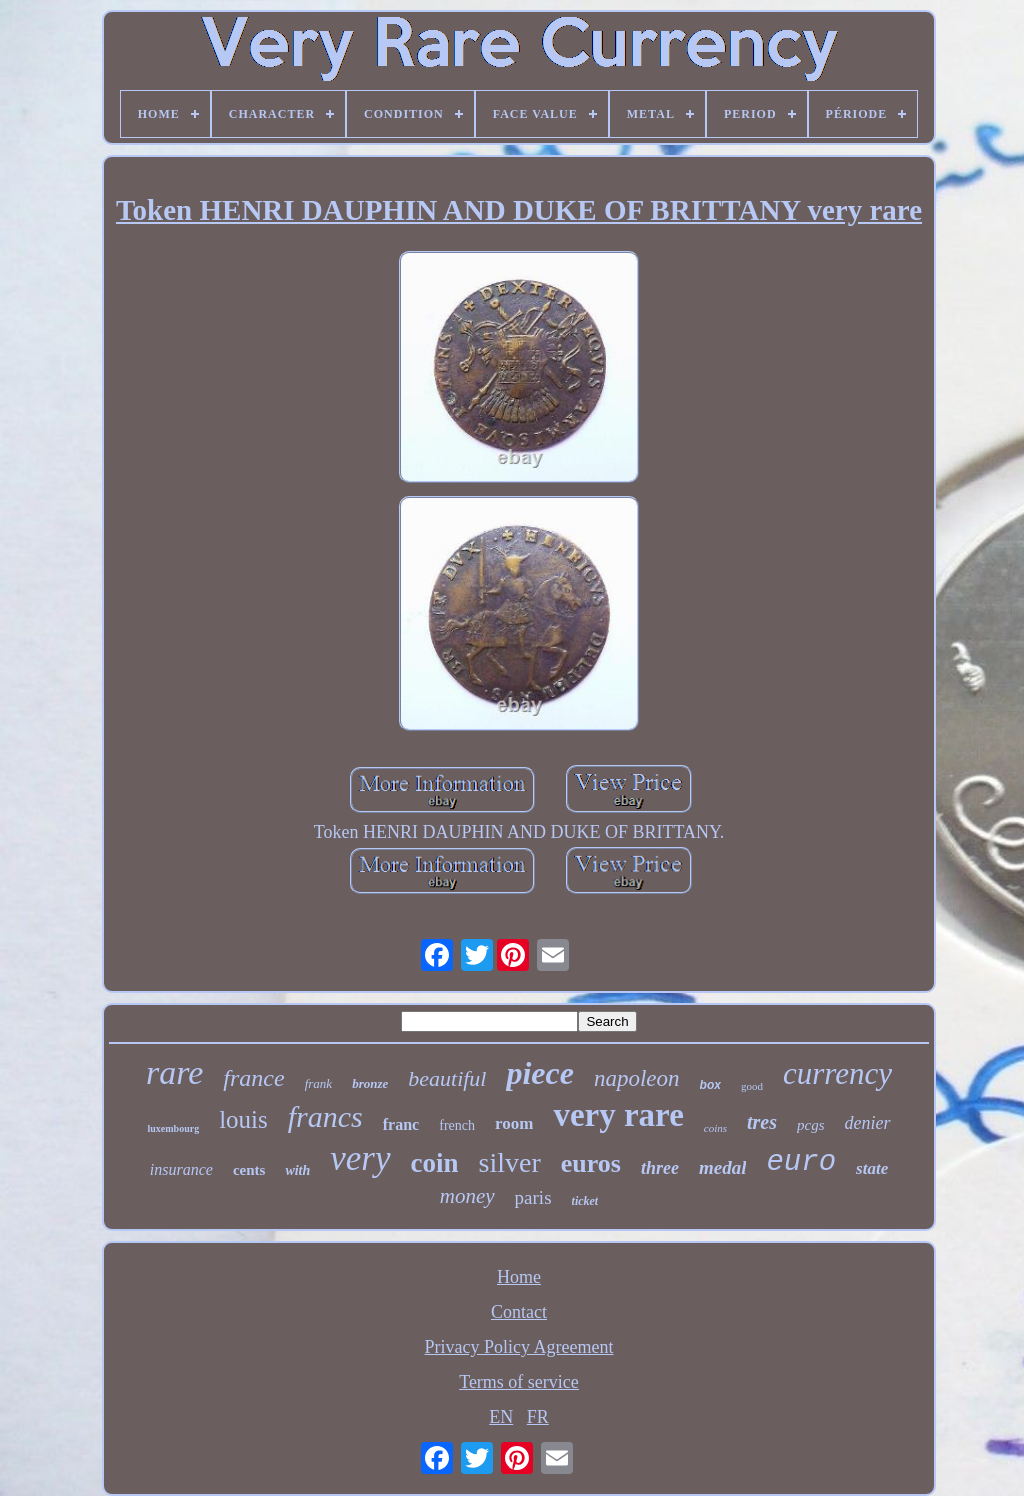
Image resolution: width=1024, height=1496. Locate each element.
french (457, 1125)
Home (519, 1277)
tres (762, 1122)
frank (318, 1083)
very (360, 1158)
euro (801, 1162)
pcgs (811, 1125)
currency (837, 1073)
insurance (181, 1169)
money (467, 1196)
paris (533, 1197)
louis (243, 1119)
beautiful (447, 1078)
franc (401, 1124)
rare (174, 1072)
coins (715, 1128)
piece (540, 1073)
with (297, 1170)
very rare (618, 1115)
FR (538, 1417)
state (872, 1168)
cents (249, 1170)
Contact (519, 1312)
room (514, 1123)
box (710, 1085)
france (253, 1078)
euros (591, 1163)
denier (868, 1123)
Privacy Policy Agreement (519, 1347)
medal (723, 1167)
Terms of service (519, 1382)
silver (510, 1162)
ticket (585, 1201)
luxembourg (173, 1128)
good (752, 1086)
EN (501, 1417)
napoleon (637, 1078)
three (660, 1168)
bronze (370, 1083)
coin (435, 1163)
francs (325, 1116)
